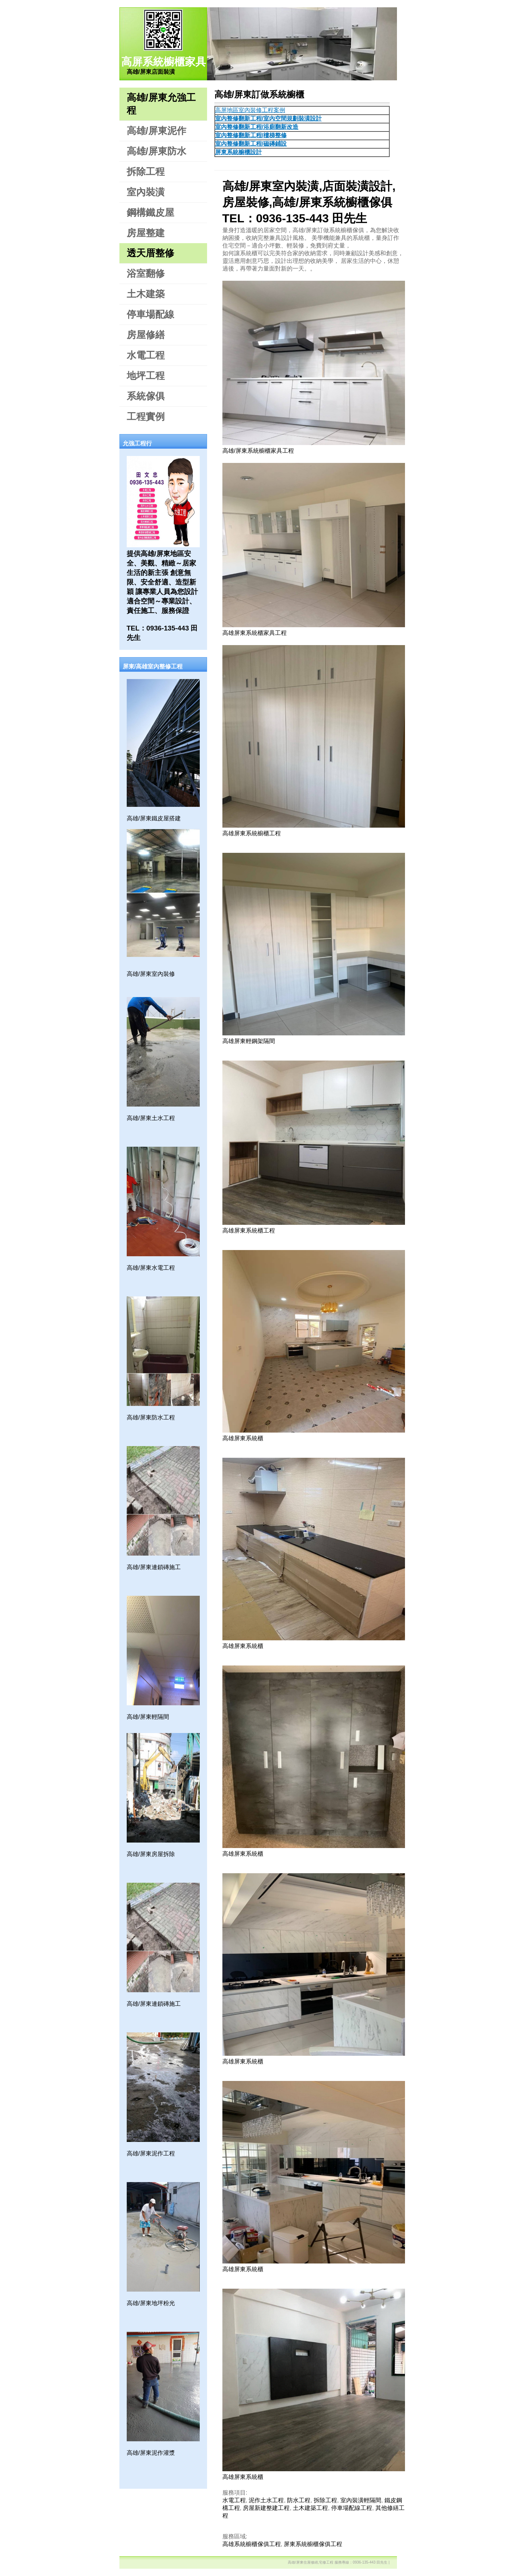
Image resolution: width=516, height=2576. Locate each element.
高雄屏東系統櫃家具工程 (254, 633)
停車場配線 (150, 314)
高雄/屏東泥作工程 (151, 2153)
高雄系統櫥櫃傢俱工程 (251, 2544)
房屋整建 (146, 232)
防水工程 (298, 2500)
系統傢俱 (146, 396)
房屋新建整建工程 (266, 2508)
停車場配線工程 (351, 2508)
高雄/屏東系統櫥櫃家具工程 (258, 451)
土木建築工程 (310, 2508)
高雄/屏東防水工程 (151, 1417)
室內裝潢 (146, 192)
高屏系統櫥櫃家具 (163, 62)
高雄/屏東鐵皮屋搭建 (154, 818)
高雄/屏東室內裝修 (151, 974)
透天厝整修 (150, 253)
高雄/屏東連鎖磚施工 (154, 1567)
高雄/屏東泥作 (156, 130)
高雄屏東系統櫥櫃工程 (251, 833)
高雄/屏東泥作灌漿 (151, 2453)
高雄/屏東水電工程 (151, 1268)
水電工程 (146, 355)
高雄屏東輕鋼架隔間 (248, 1041)
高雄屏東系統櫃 (242, 1438)
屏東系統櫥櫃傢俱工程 (313, 2544)
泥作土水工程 (266, 2500)
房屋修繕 (146, 334)
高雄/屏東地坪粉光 (151, 2303)
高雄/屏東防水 (156, 151)
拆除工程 (146, 171)
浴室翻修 (146, 273)
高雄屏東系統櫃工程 (248, 1230)
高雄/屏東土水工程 (151, 1118)
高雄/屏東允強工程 (161, 104)
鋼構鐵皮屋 (150, 212)
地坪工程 (146, 375)
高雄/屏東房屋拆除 (151, 1854)
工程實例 (146, 416)
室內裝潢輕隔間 (360, 2500)
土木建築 (146, 293)
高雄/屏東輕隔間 (148, 1717)
